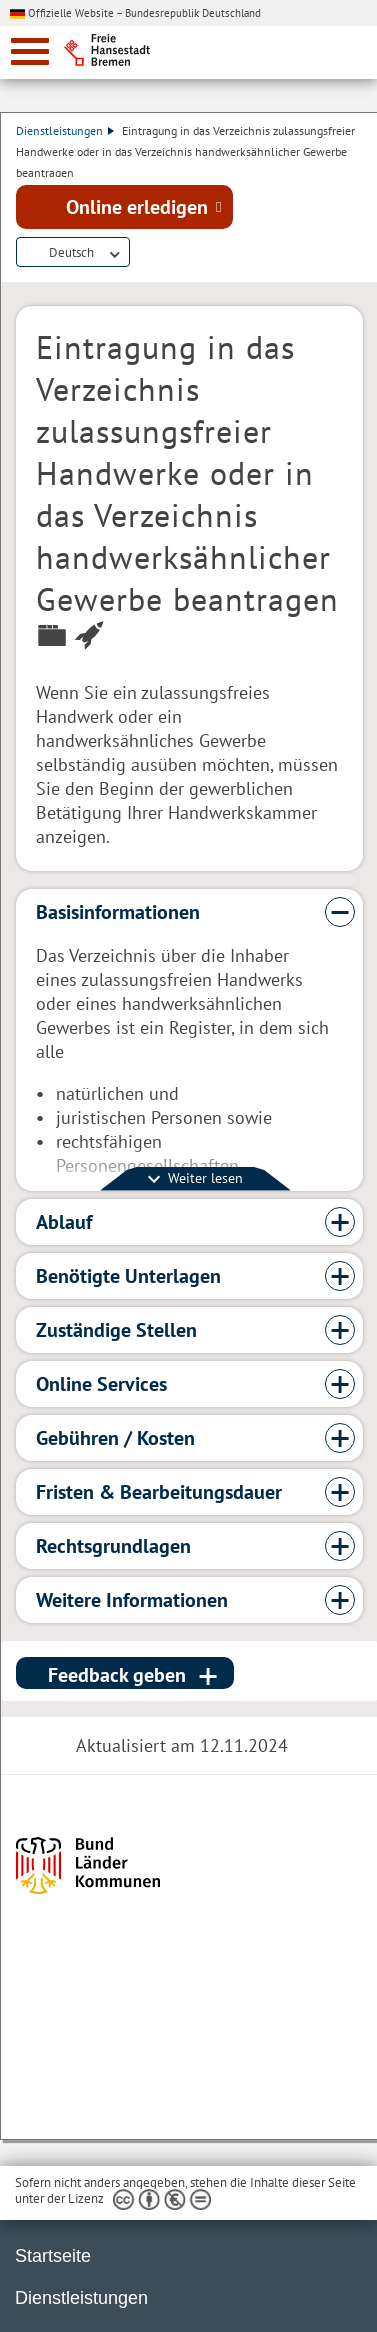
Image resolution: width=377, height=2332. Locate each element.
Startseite (53, 2256)
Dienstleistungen (65, 130)
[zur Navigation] (30, 51)
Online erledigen (137, 207)
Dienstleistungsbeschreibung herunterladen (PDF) (142, 253)
